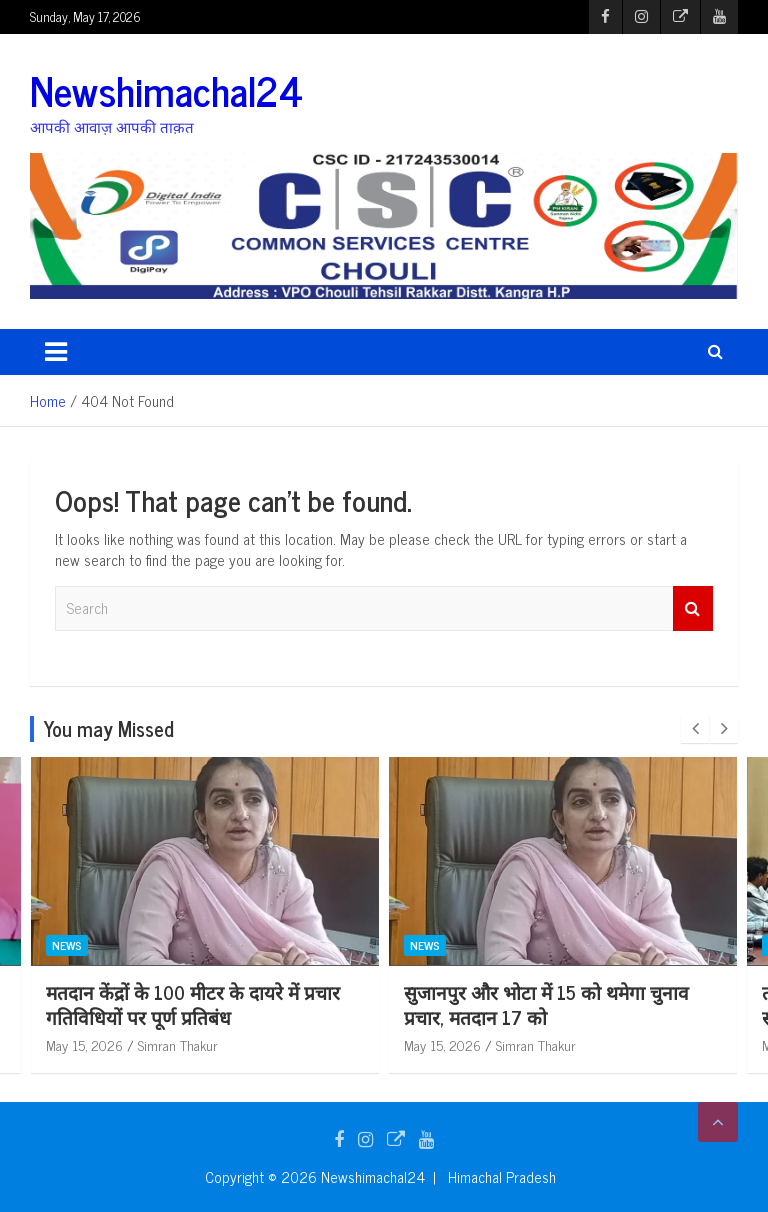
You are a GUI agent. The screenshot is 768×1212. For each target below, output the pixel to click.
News (67, 945)
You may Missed (109, 728)
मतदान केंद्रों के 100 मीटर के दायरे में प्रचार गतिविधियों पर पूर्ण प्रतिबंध (551, 1004)
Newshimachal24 (166, 90)
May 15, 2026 (84, 1044)
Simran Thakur (178, 1044)
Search (693, 608)
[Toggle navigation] (56, 352)
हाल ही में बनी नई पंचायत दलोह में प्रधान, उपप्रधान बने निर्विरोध (187, 1004)
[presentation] (695, 729)
